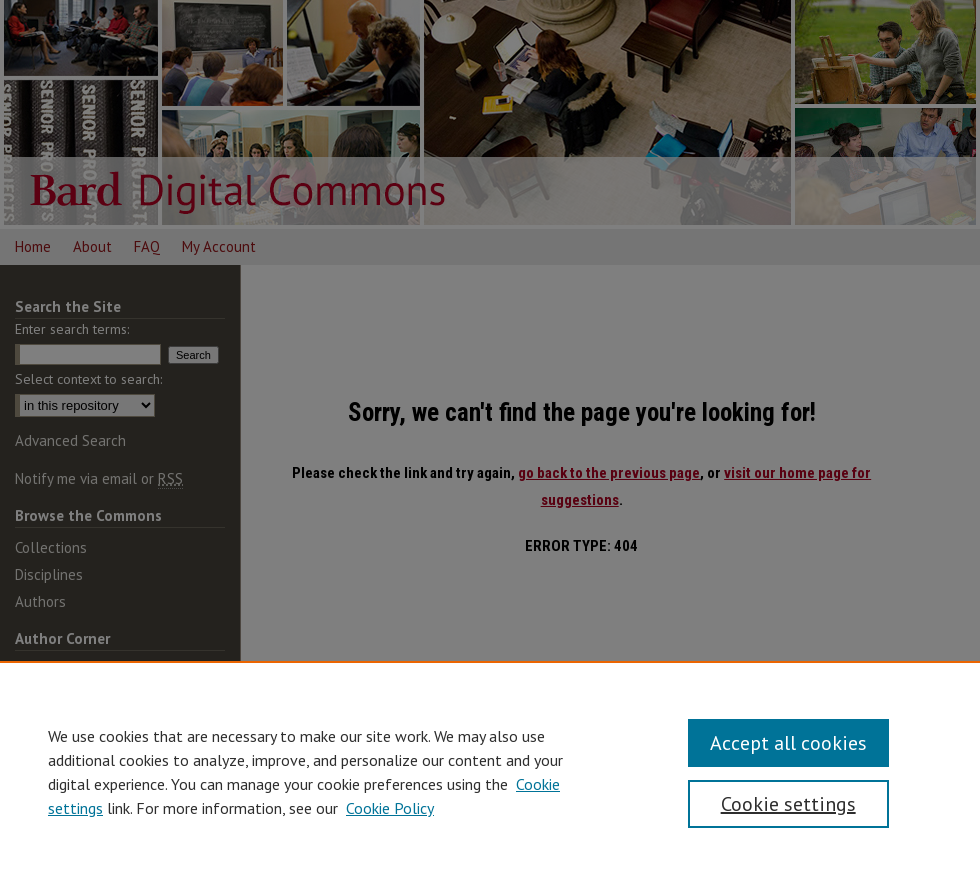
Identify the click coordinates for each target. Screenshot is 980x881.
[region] (490, 771)
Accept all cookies (788, 743)
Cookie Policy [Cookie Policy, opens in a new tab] (390, 808)
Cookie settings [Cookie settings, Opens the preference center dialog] (788, 804)
